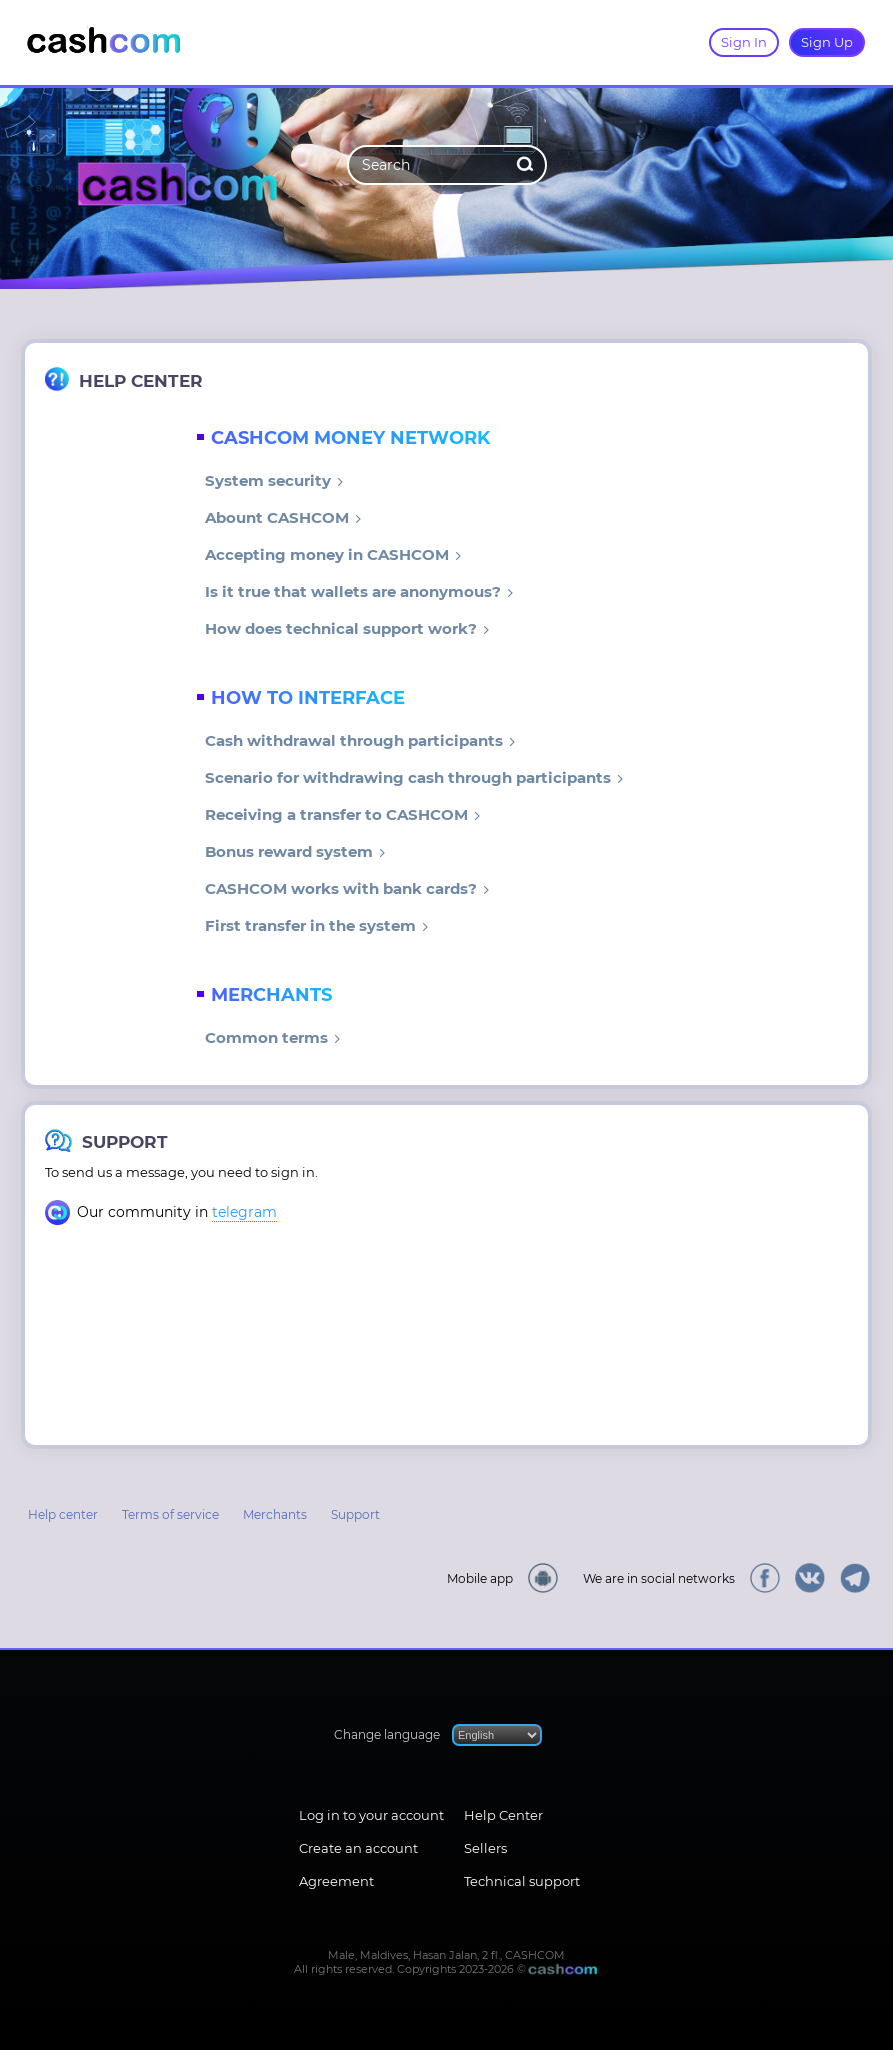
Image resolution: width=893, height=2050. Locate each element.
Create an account (358, 1848)
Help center (63, 1514)
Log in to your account (371, 1815)
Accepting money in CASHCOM (333, 554)
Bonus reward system (295, 851)
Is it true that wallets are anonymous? (359, 591)
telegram (244, 1212)
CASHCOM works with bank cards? (347, 888)
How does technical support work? (347, 628)
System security (274, 480)
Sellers (485, 1848)
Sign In (744, 42)
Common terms (273, 1037)
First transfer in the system (317, 925)
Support (355, 1514)
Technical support (522, 1881)
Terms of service (170, 1514)
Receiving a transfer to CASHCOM (343, 814)
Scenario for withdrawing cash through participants (414, 777)
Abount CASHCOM (283, 517)
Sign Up (827, 42)
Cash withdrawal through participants (360, 740)
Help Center (503, 1815)
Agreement (336, 1881)
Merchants (275, 1514)
